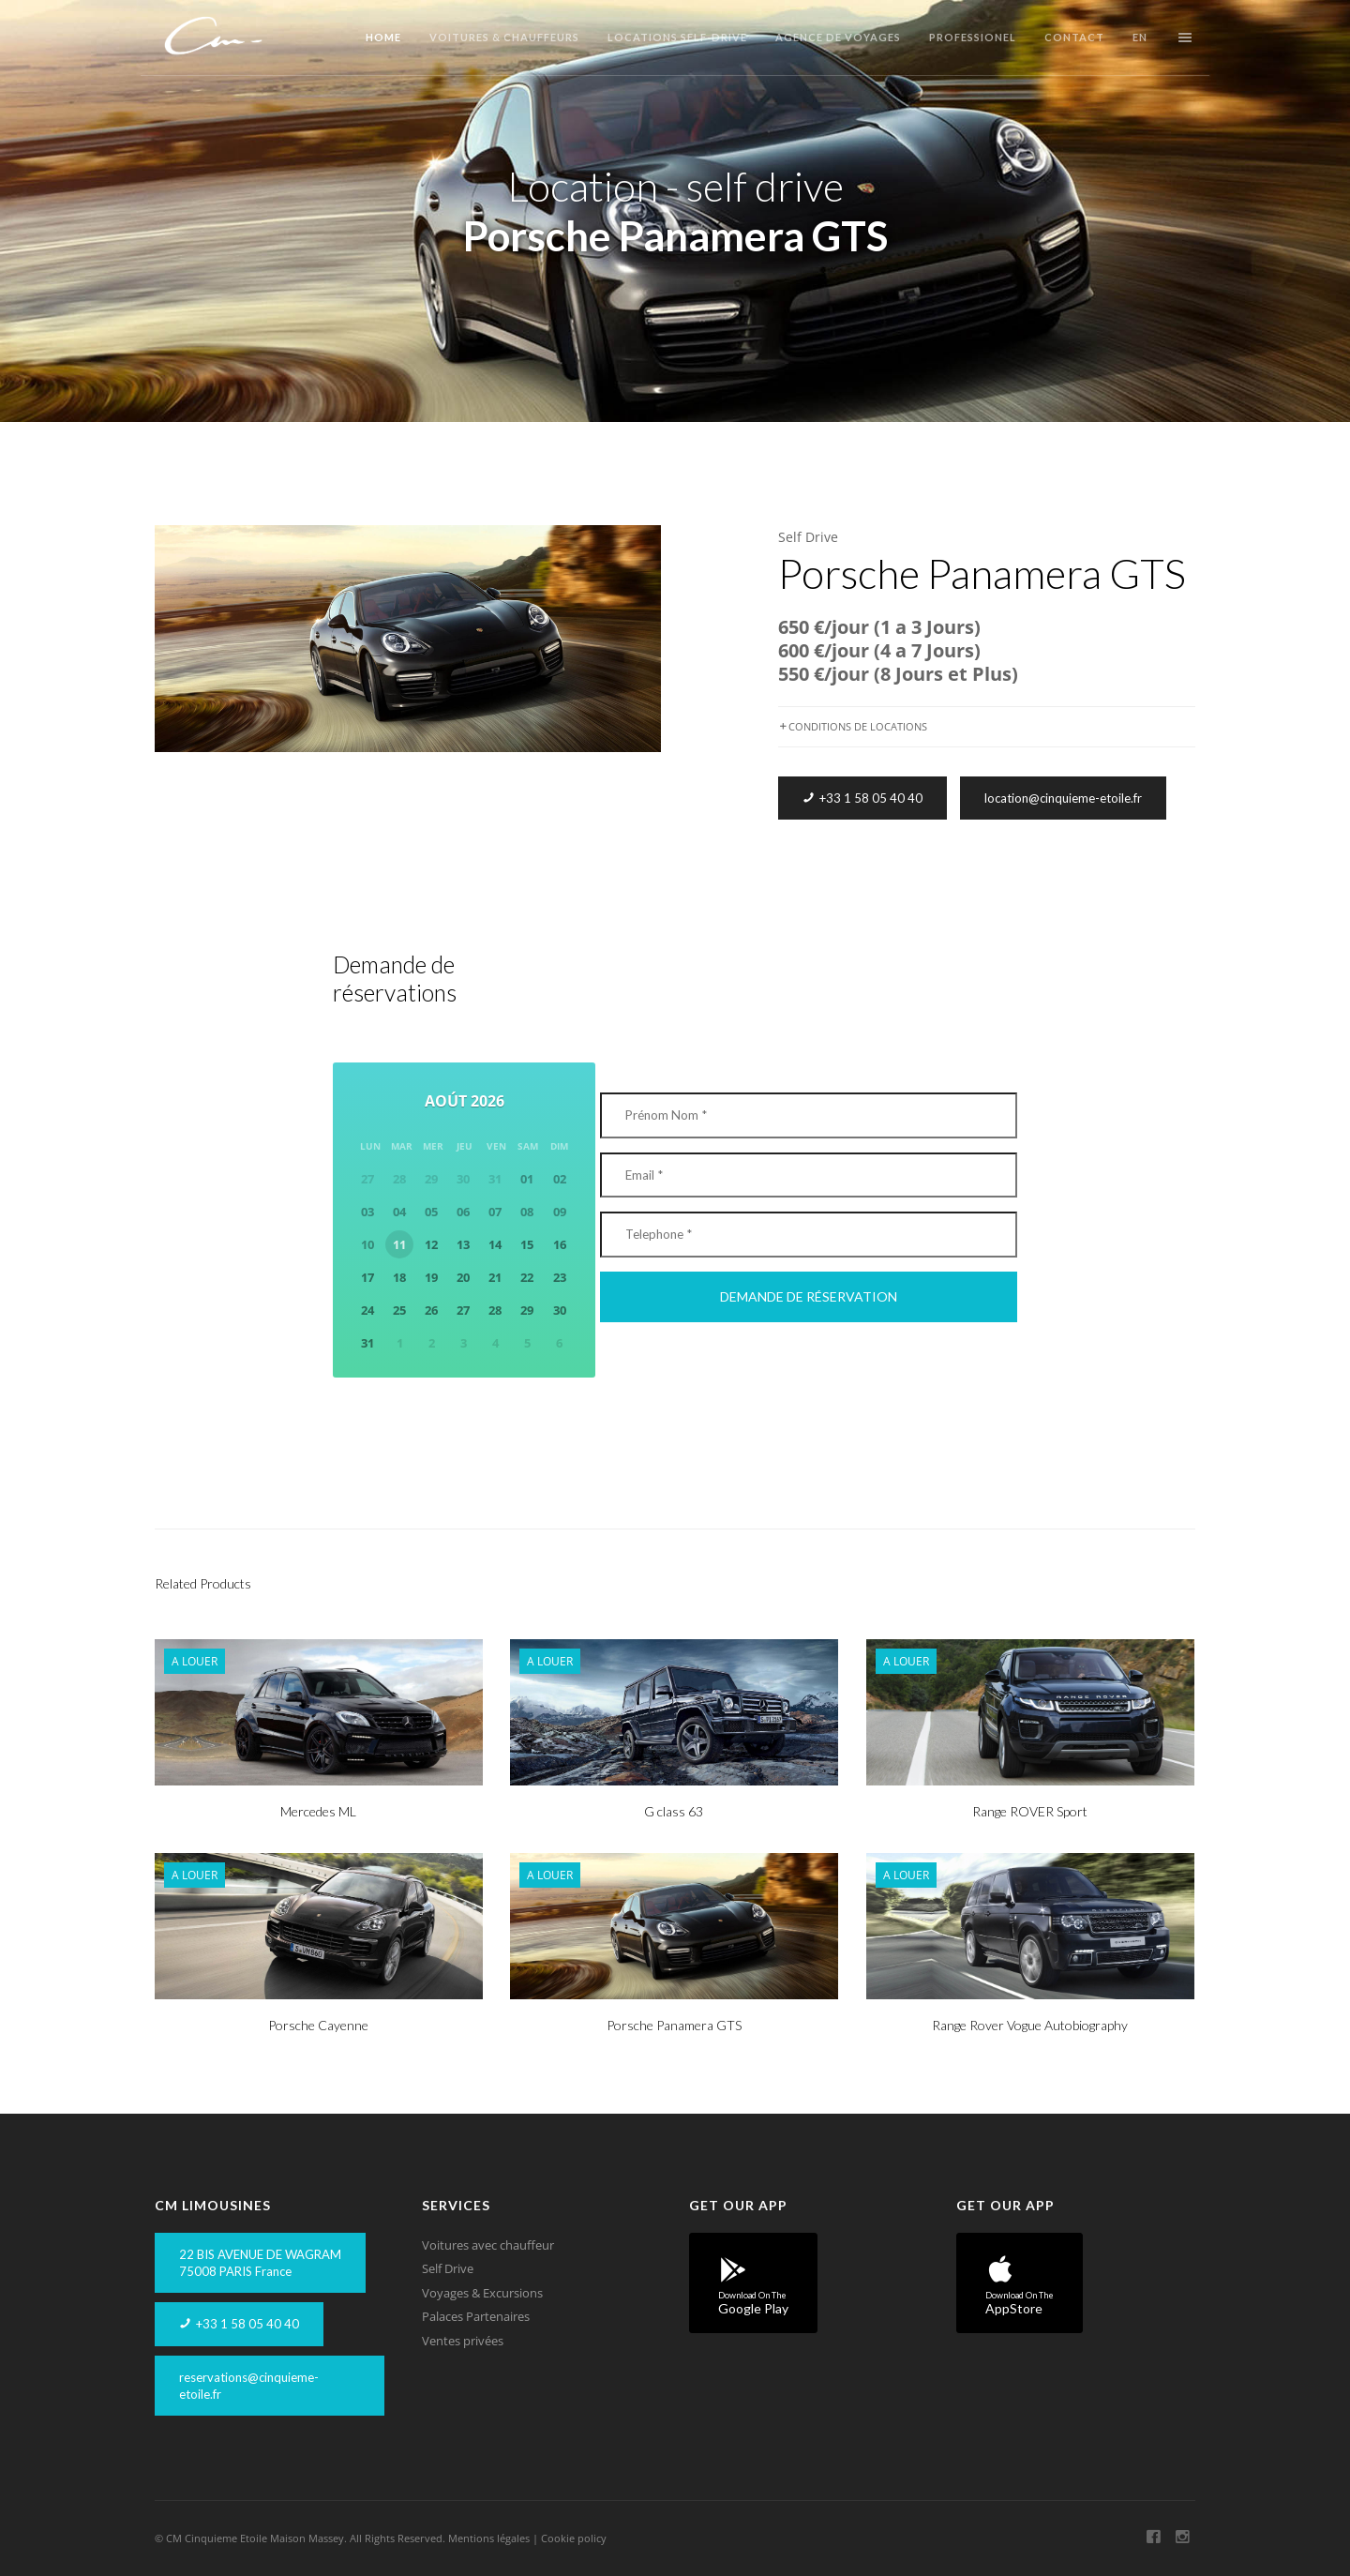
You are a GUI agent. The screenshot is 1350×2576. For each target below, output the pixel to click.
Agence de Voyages (838, 37)
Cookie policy (574, 2538)
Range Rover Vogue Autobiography (1030, 2025)
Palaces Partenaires (476, 2316)
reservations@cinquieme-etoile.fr (249, 2386)
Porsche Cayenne (318, 2025)
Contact (1074, 37)
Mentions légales (489, 2538)
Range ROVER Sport (1030, 1811)
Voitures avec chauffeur (488, 2245)
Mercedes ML (318, 1811)
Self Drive (808, 537)
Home (383, 37)
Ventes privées (462, 2340)
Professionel (972, 37)
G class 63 (673, 1811)
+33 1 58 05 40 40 (862, 798)
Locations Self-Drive (677, 37)
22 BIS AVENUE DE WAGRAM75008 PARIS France (260, 2263)
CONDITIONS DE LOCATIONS (852, 726)
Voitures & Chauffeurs (504, 37)
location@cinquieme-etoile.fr (1063, 798)
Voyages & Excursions (482, 2292)
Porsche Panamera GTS (674, 2025)
